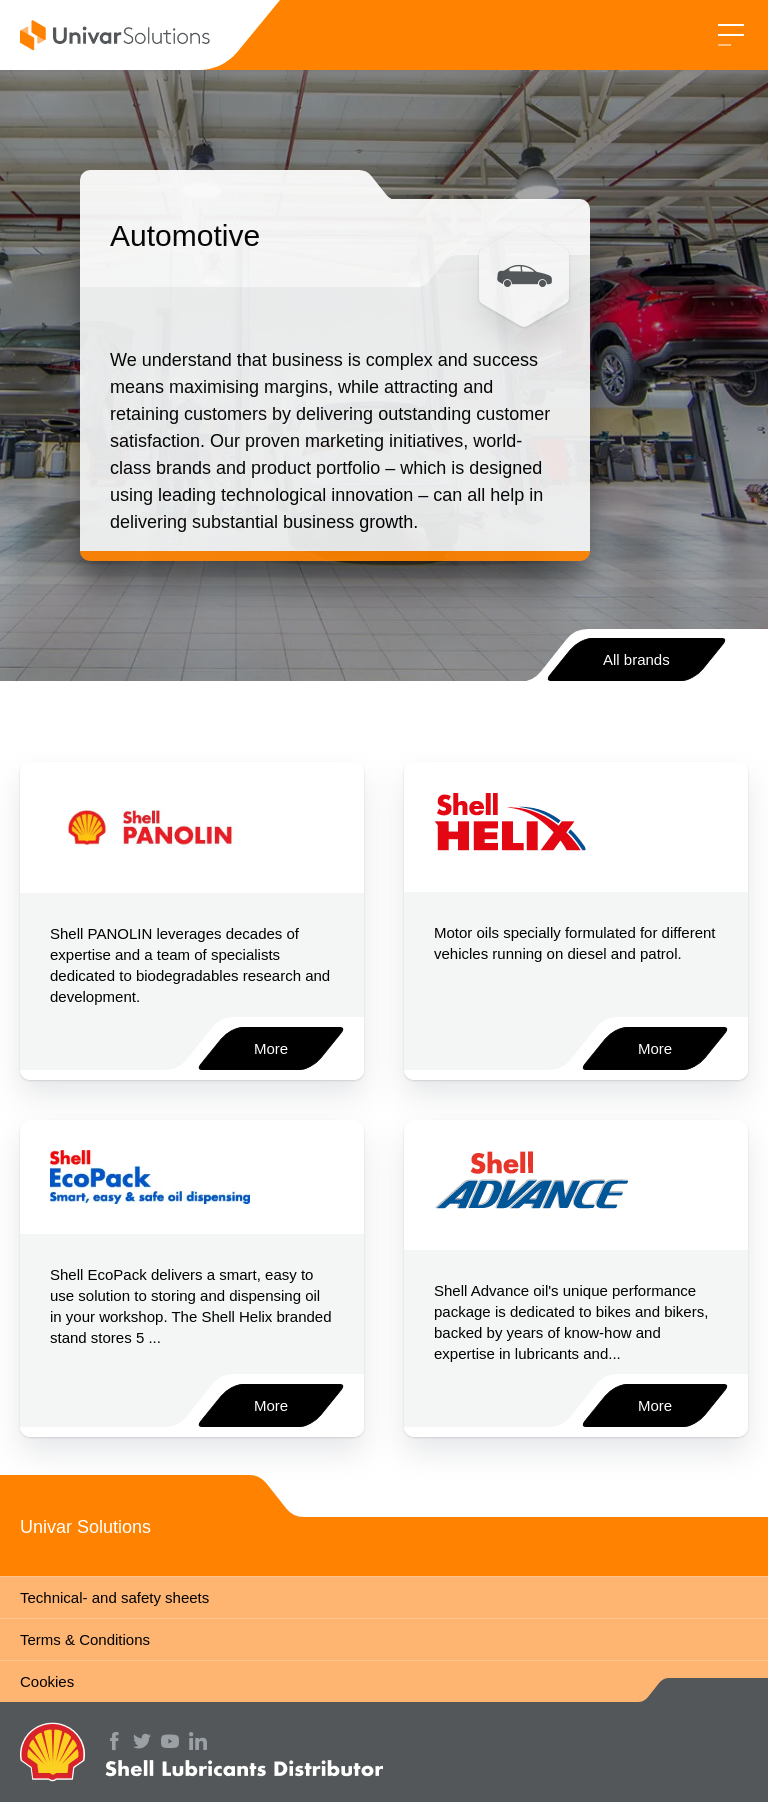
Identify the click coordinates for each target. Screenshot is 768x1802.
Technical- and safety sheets (114, 1597)
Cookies (47, 1681)
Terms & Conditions (85, 1639)
